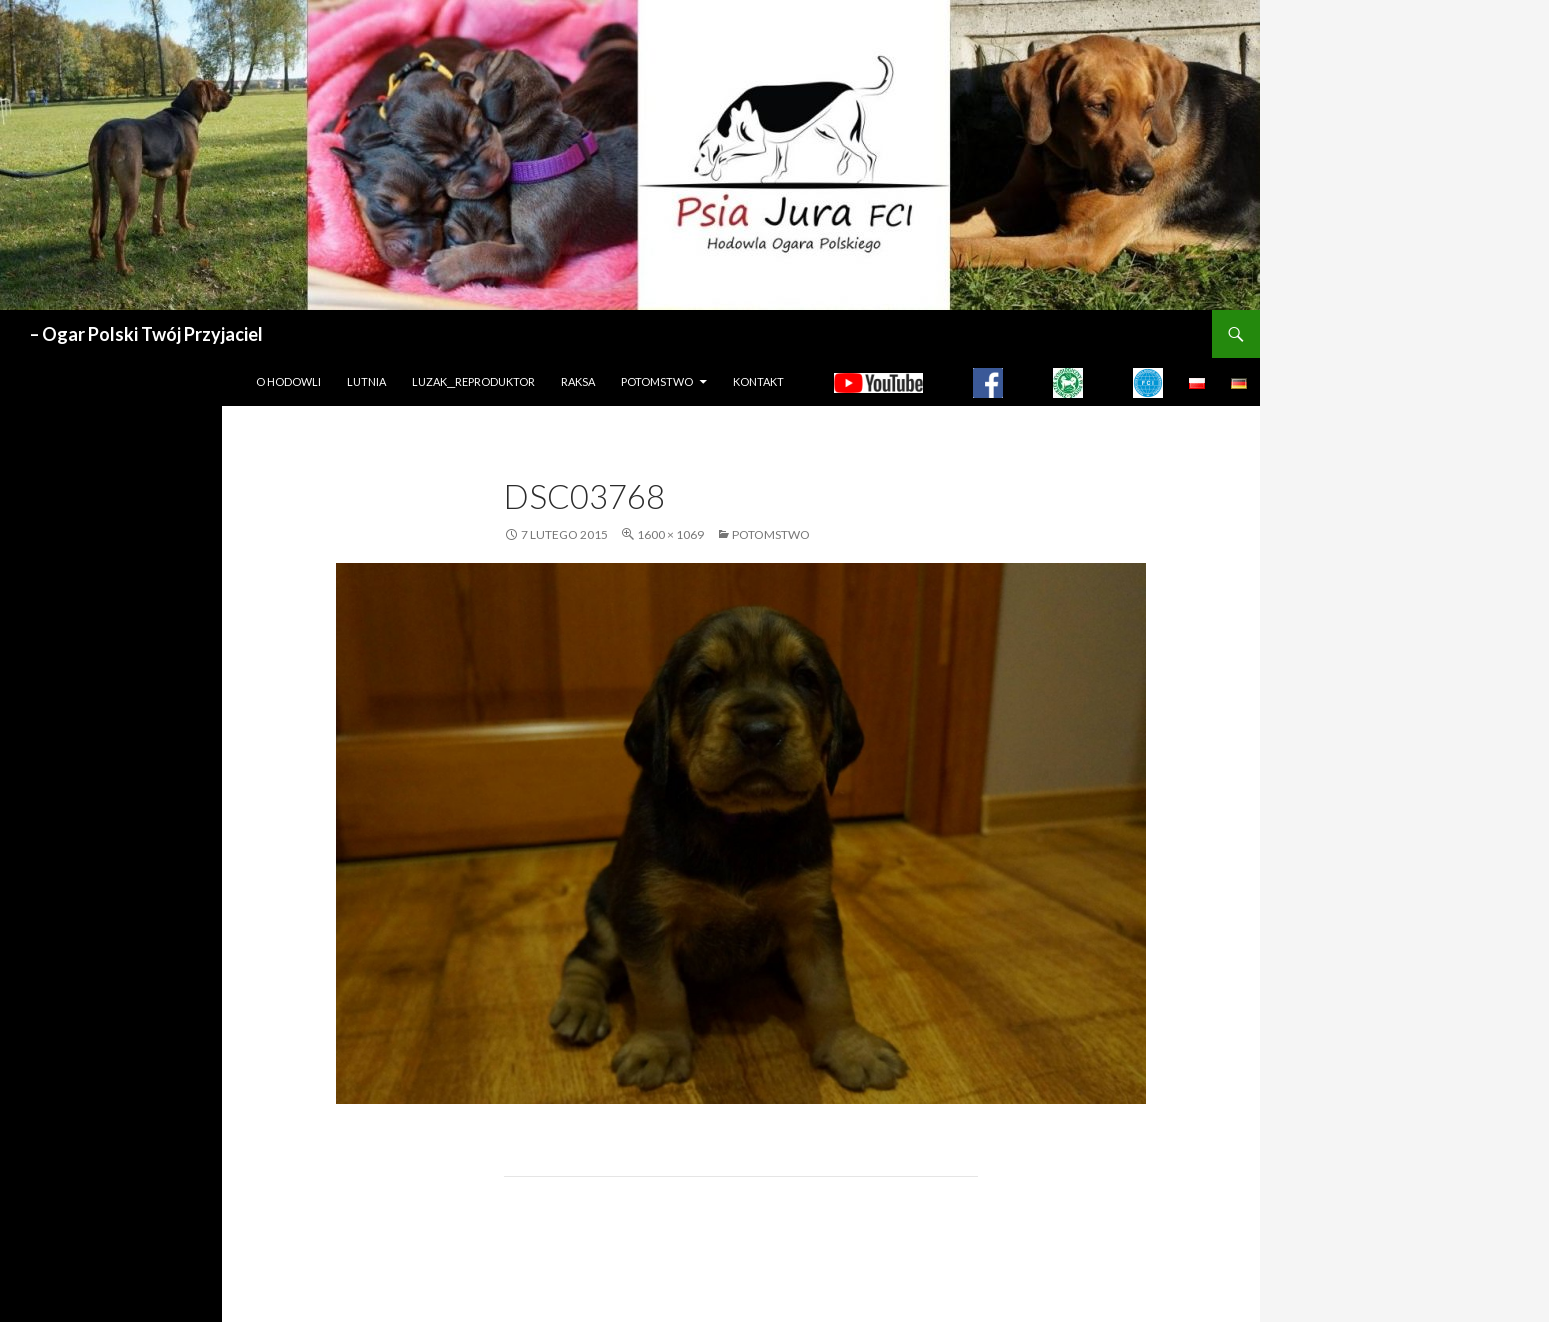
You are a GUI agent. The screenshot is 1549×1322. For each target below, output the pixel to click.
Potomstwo (657, 381)
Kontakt (758, 381)
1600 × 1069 (670, 534)
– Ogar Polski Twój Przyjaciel (146, 334)
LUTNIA (366, 381)
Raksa (578, 381)
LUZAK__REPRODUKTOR (473, 381)
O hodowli (288, 381)
